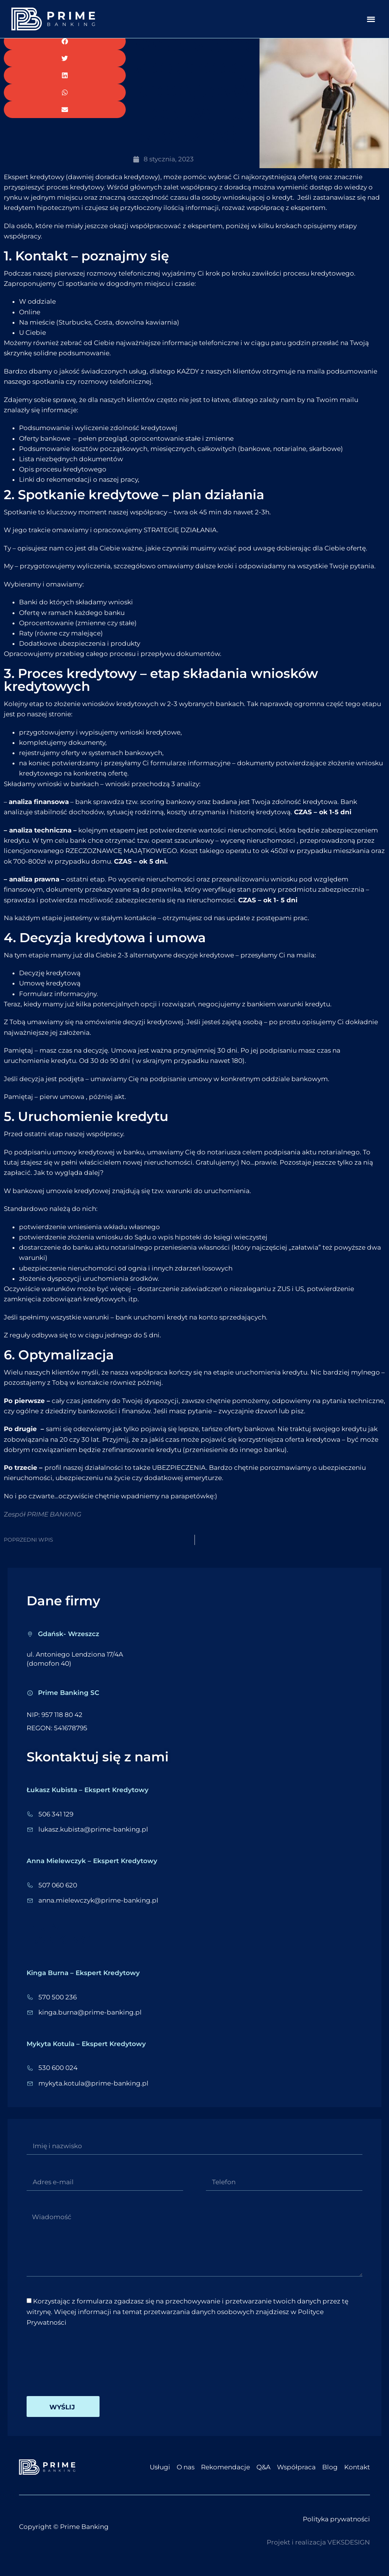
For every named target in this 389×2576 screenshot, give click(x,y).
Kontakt (357, 2477)
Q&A (263, 2477)
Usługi (160, 2477)
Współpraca (296, 2477)
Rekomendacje (225, 2477)
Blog (330, 2477)
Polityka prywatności (336, 2528)
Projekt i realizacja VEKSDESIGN (318, 2552)
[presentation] (84, 2371)
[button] (371, 19)
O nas (185, 2477)
